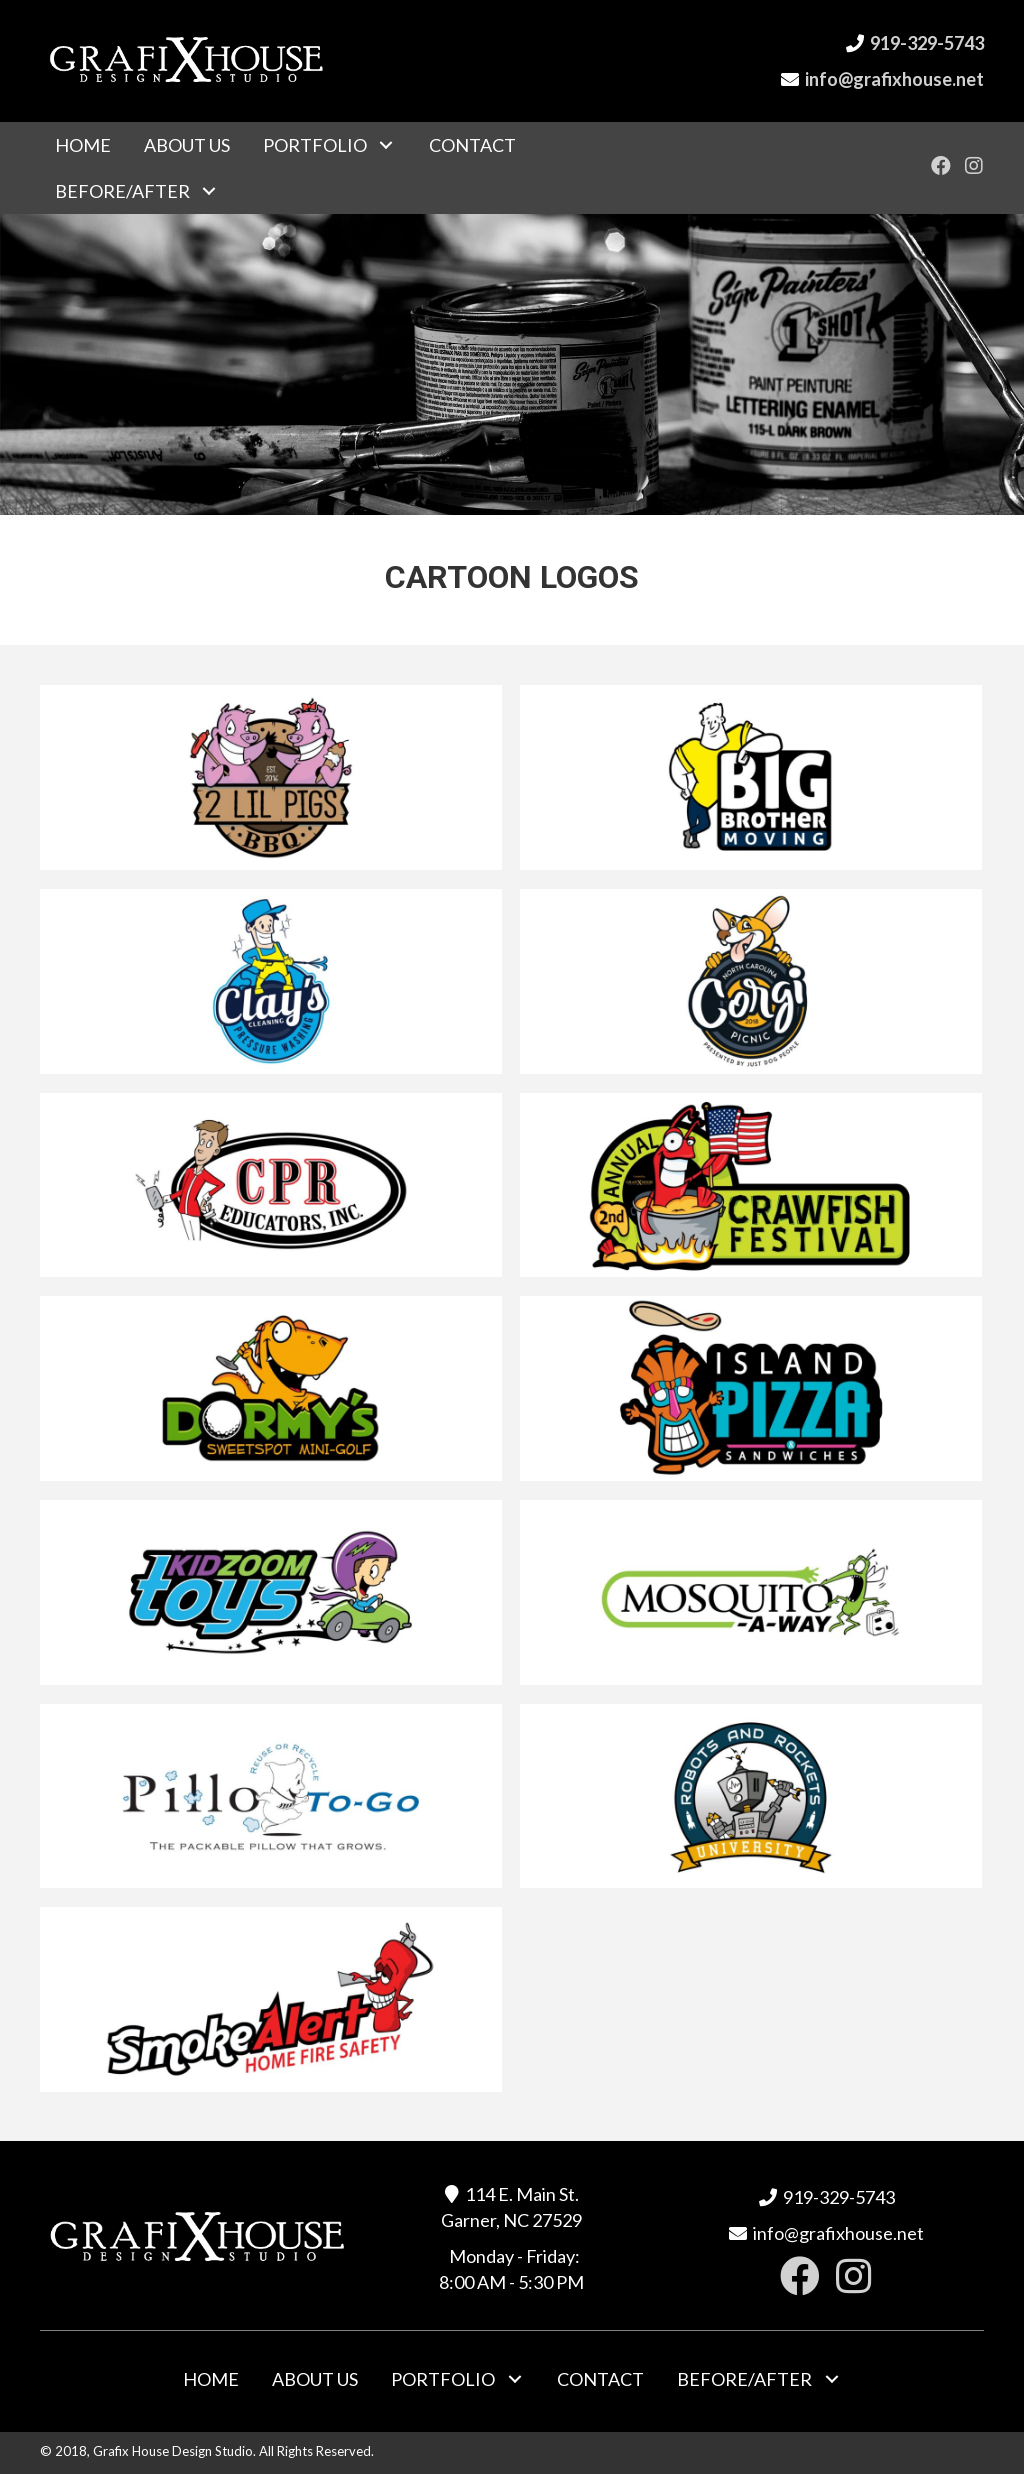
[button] (941, 165)
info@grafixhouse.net (894, 79)
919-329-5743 (927, 43)
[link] (83, 145)
